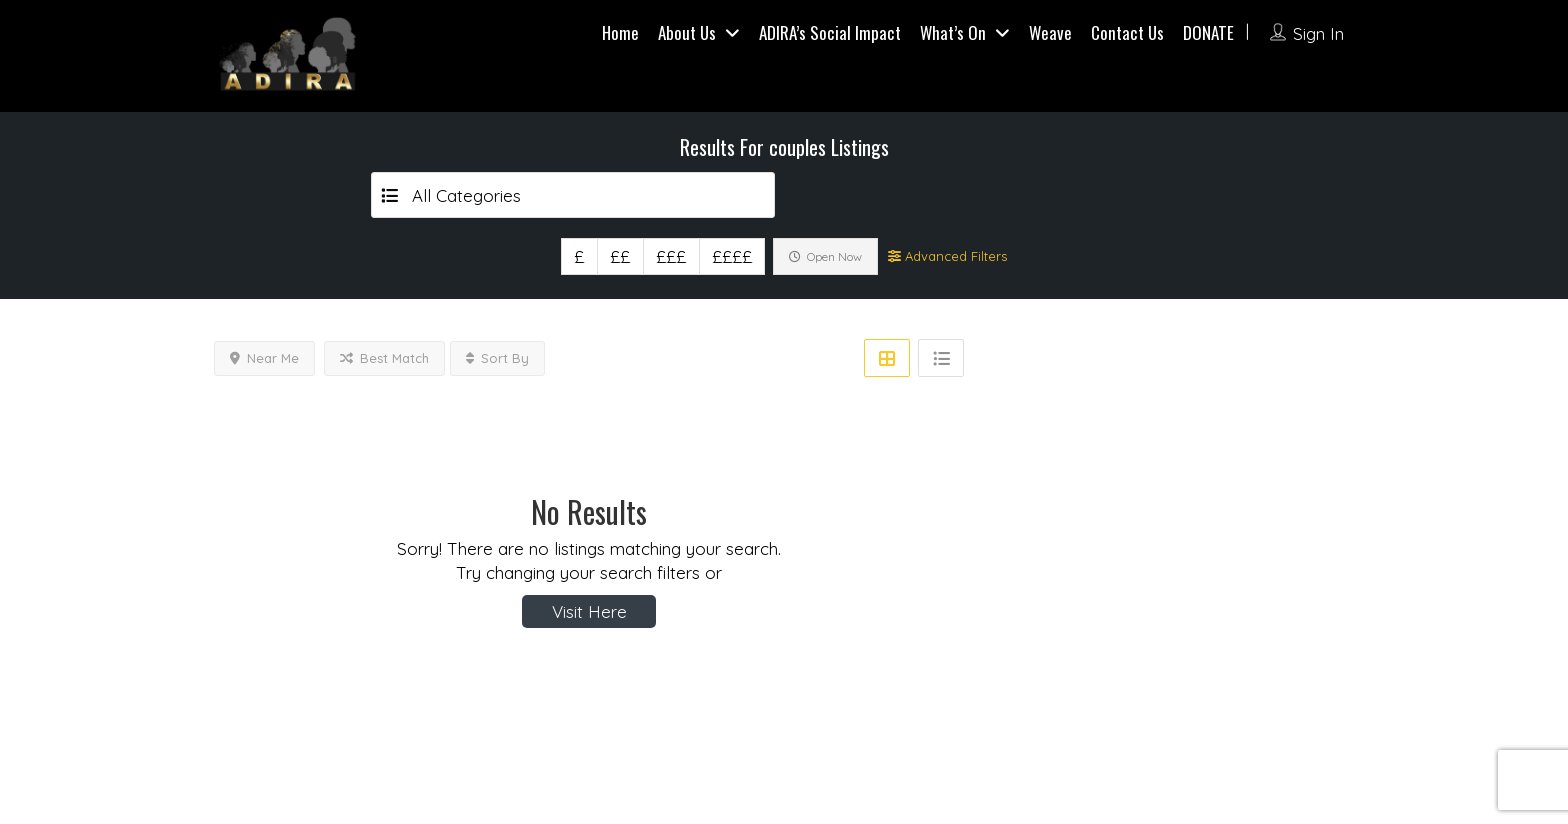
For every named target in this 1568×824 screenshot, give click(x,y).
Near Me (264, 358)
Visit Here (589, 611)
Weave (1050, 32)
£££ (671, 256)
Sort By (497, 358)
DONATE (1208, 32)
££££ (732, 256)
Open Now (825, 256)
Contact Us (1127, 32)
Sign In (1318, 33)
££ (620, 256)
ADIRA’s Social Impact (830, 32)
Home (620, 32)
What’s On (953, 32)
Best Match (384, 358)
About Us (687, 32)
